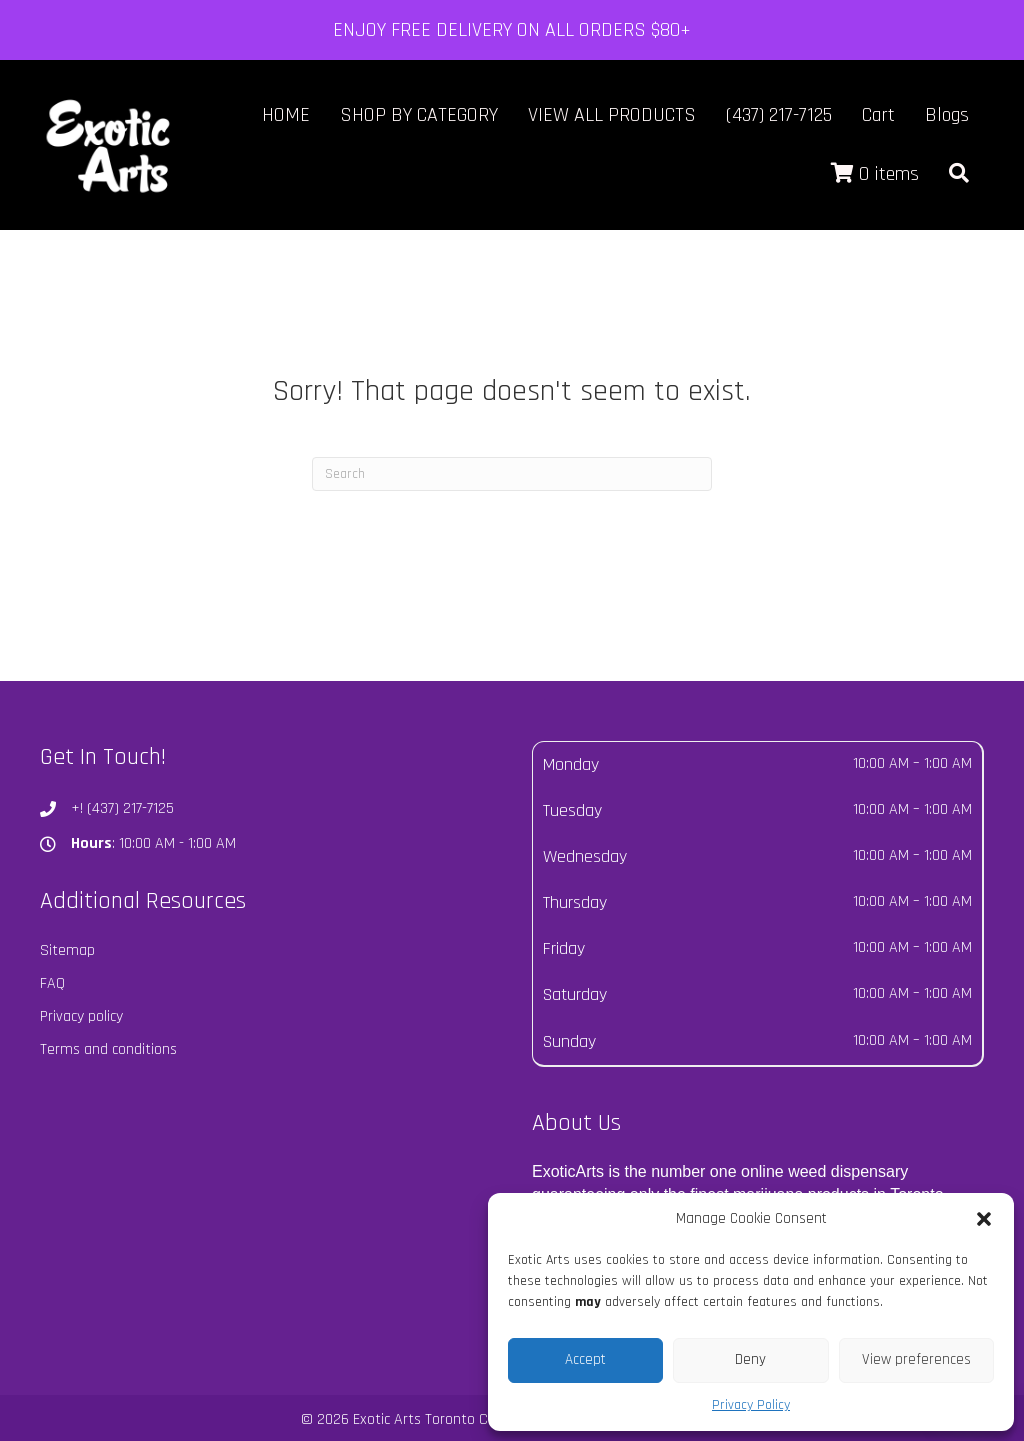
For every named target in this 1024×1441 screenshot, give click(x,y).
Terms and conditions (108, 1049)
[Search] (512, 474)
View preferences (916, 1359)
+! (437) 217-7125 (122, 808)
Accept (585, 1359)
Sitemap (67, 950)
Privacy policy (81, 1016)
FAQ (52, 983)
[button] (984, 1219)
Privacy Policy (751, 1405)
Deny (750, 1359)
